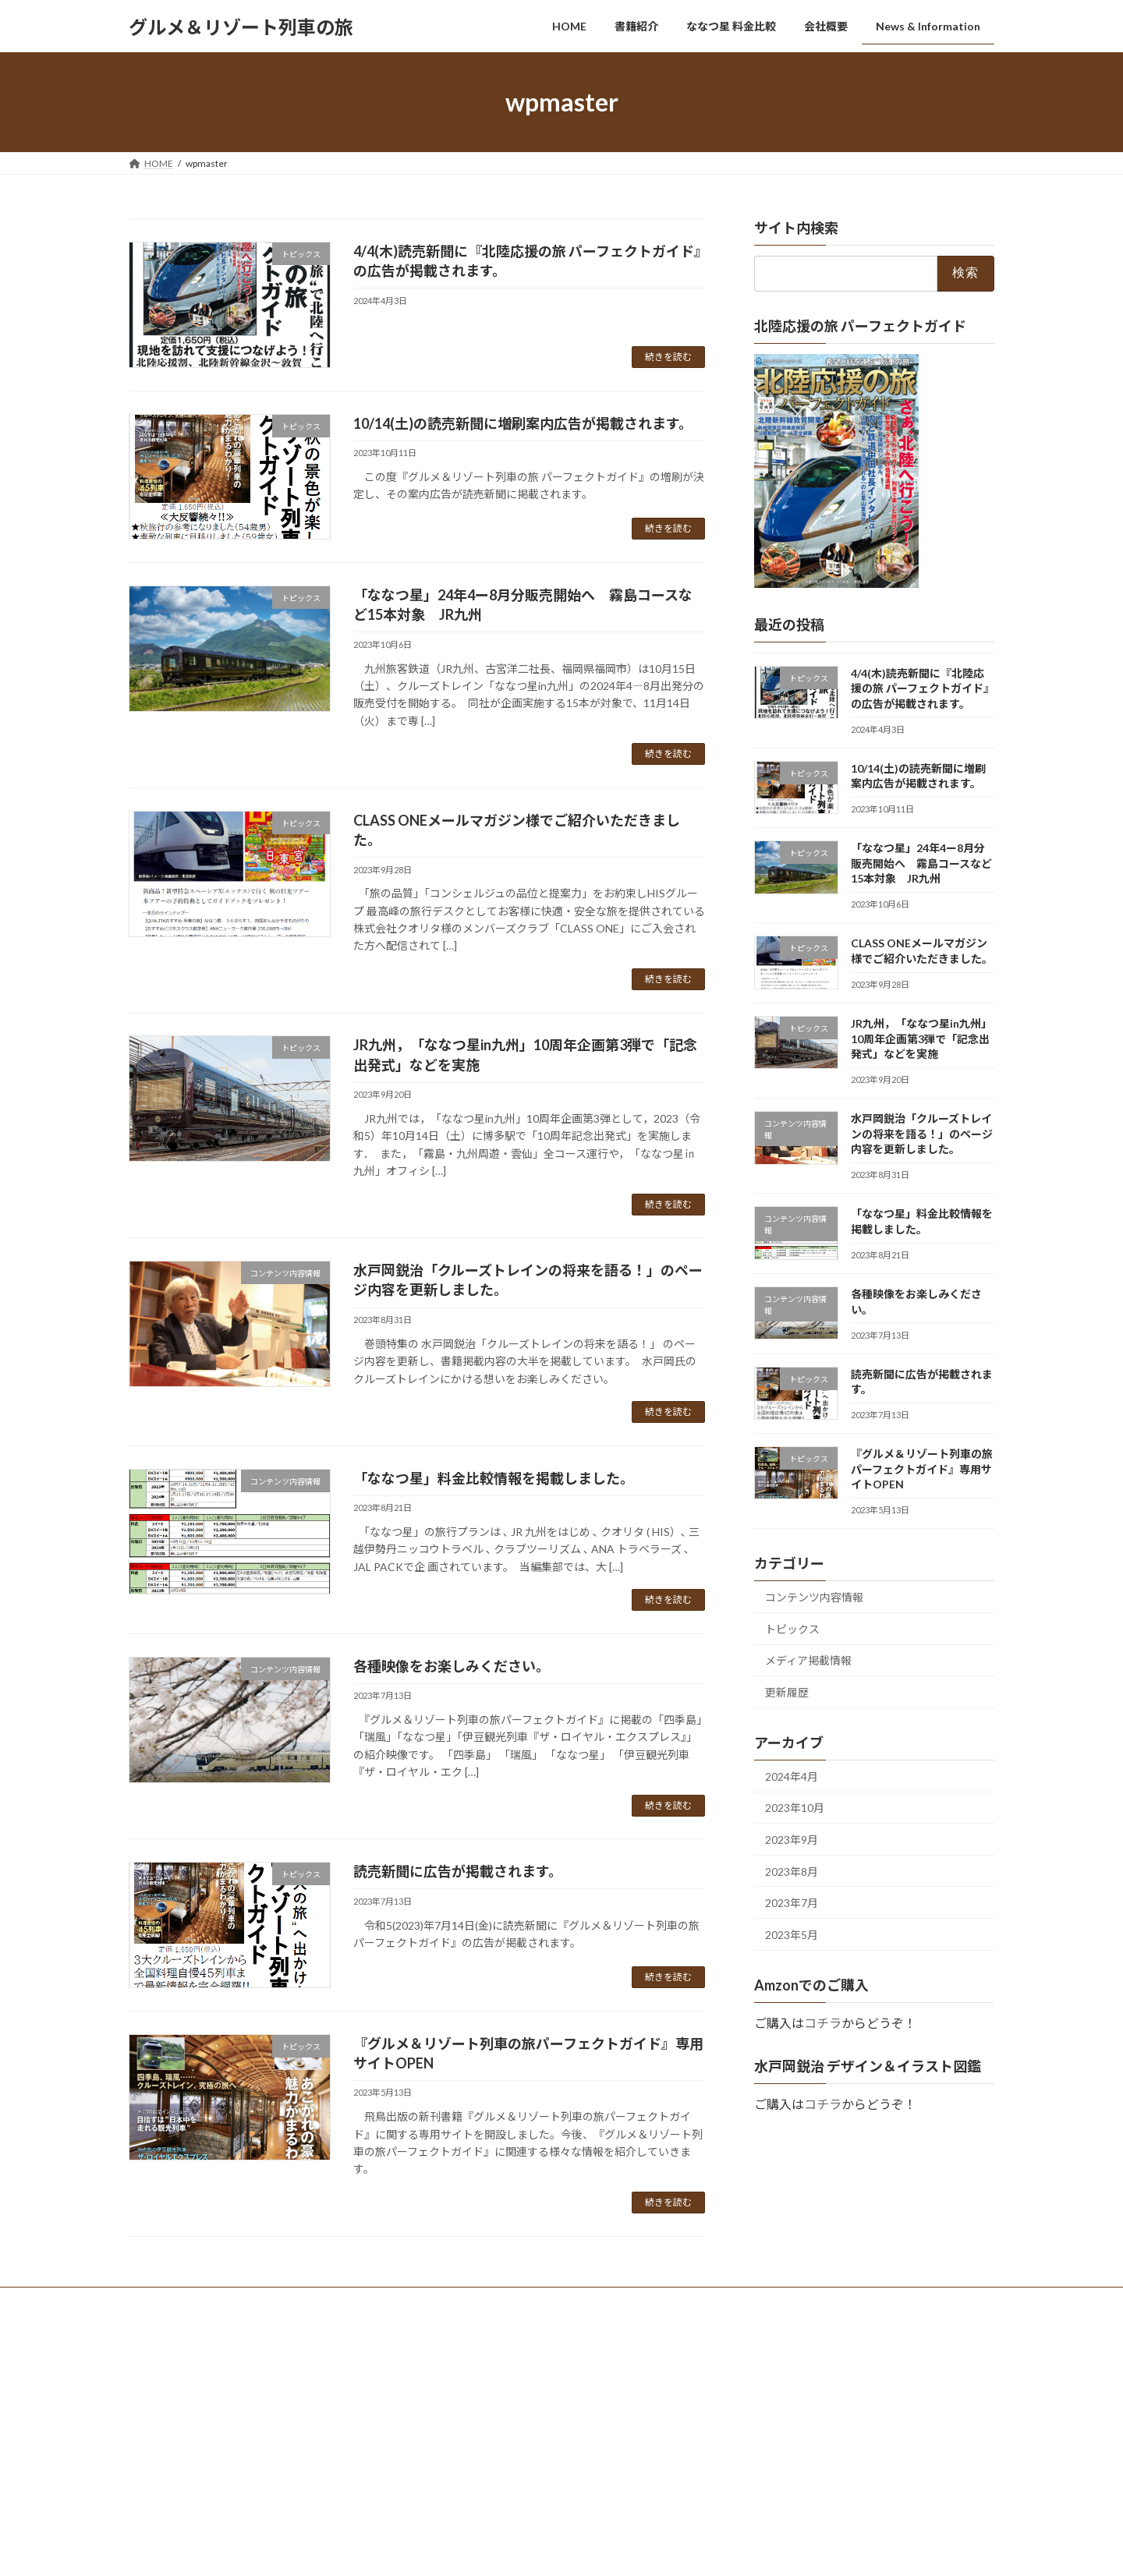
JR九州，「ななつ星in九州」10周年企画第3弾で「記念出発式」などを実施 (921, 1038)
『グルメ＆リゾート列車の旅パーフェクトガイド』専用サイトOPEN (922, 1469)
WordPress (477, 2335)
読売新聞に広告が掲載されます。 (457, 1871)
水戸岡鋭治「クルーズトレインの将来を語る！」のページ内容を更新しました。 (922, 1133)
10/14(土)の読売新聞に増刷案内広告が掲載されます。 (523, 423)
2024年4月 (791, 1776)
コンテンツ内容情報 (814, 1597)
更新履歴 (787, 1692)
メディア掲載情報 (808, 1661)
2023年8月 (791, 1871)
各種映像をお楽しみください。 (451, 1666)
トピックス (792, 1629)
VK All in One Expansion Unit (662, 2335)
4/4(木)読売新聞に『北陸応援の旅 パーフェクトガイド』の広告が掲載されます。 (922, 688)
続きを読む (668, 357)
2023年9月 (791, 1839)
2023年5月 (791, 1934)
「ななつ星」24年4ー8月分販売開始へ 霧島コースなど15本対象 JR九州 (921, 863)
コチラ (822, 2022)
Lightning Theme (558, 2335)
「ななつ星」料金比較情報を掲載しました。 (493, 1478)
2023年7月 (791, 1902)
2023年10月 (794, 1808)
